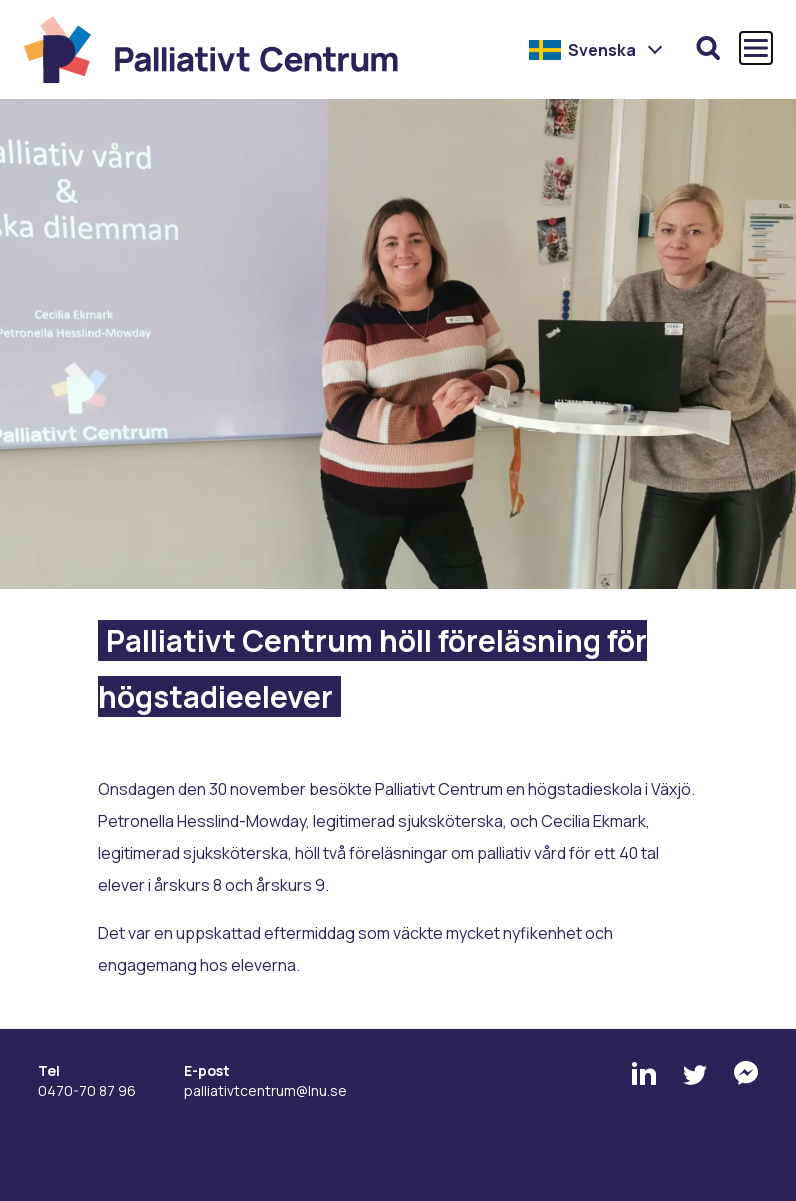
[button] (596, 50)
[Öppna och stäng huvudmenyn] (756, 48)
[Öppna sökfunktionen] (708, 48)
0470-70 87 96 (87, 1090)
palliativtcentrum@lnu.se (265, 1090)
